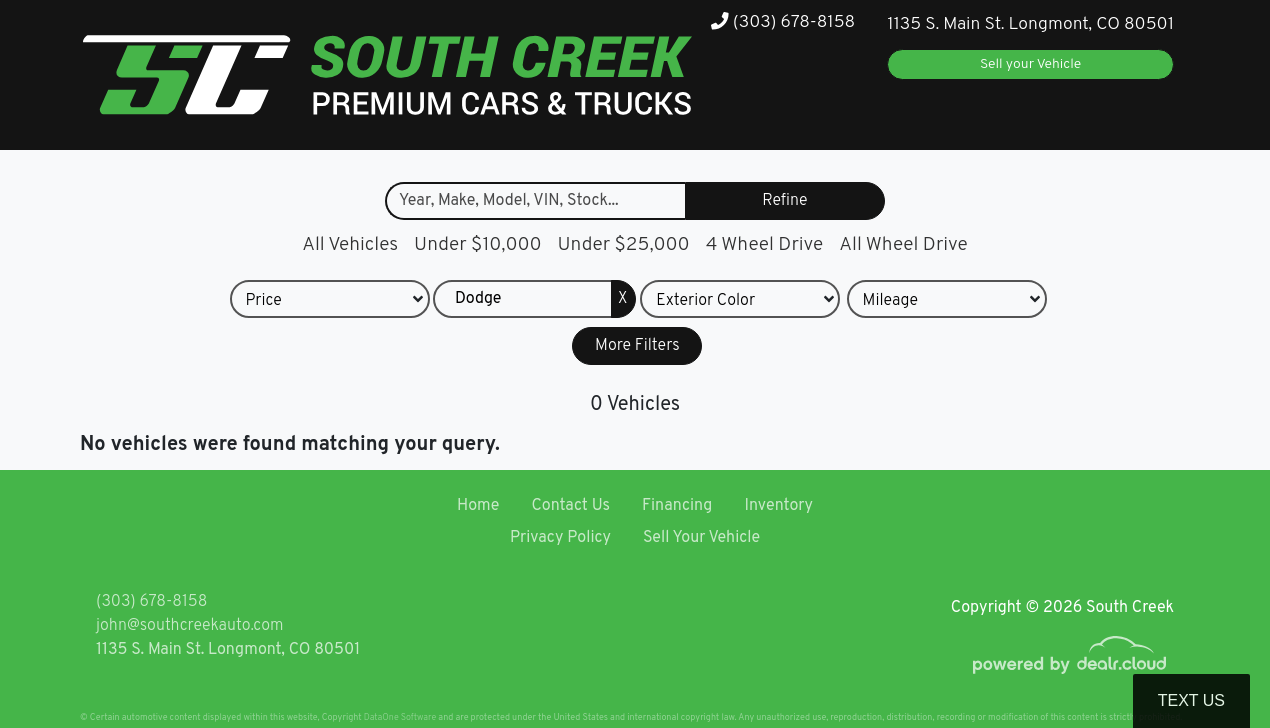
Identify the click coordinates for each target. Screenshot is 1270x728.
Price (263, 302)
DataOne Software (400, 717)
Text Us (1191, 700)
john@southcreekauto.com (189, 626)
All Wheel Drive (903, 245)
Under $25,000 (624, 245)
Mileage (890, 302)
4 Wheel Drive (765, 245)
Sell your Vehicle (1030, 64)
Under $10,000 (477, 245)
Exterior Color (705, 302)
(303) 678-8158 (783, 22)
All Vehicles (350, 245)
